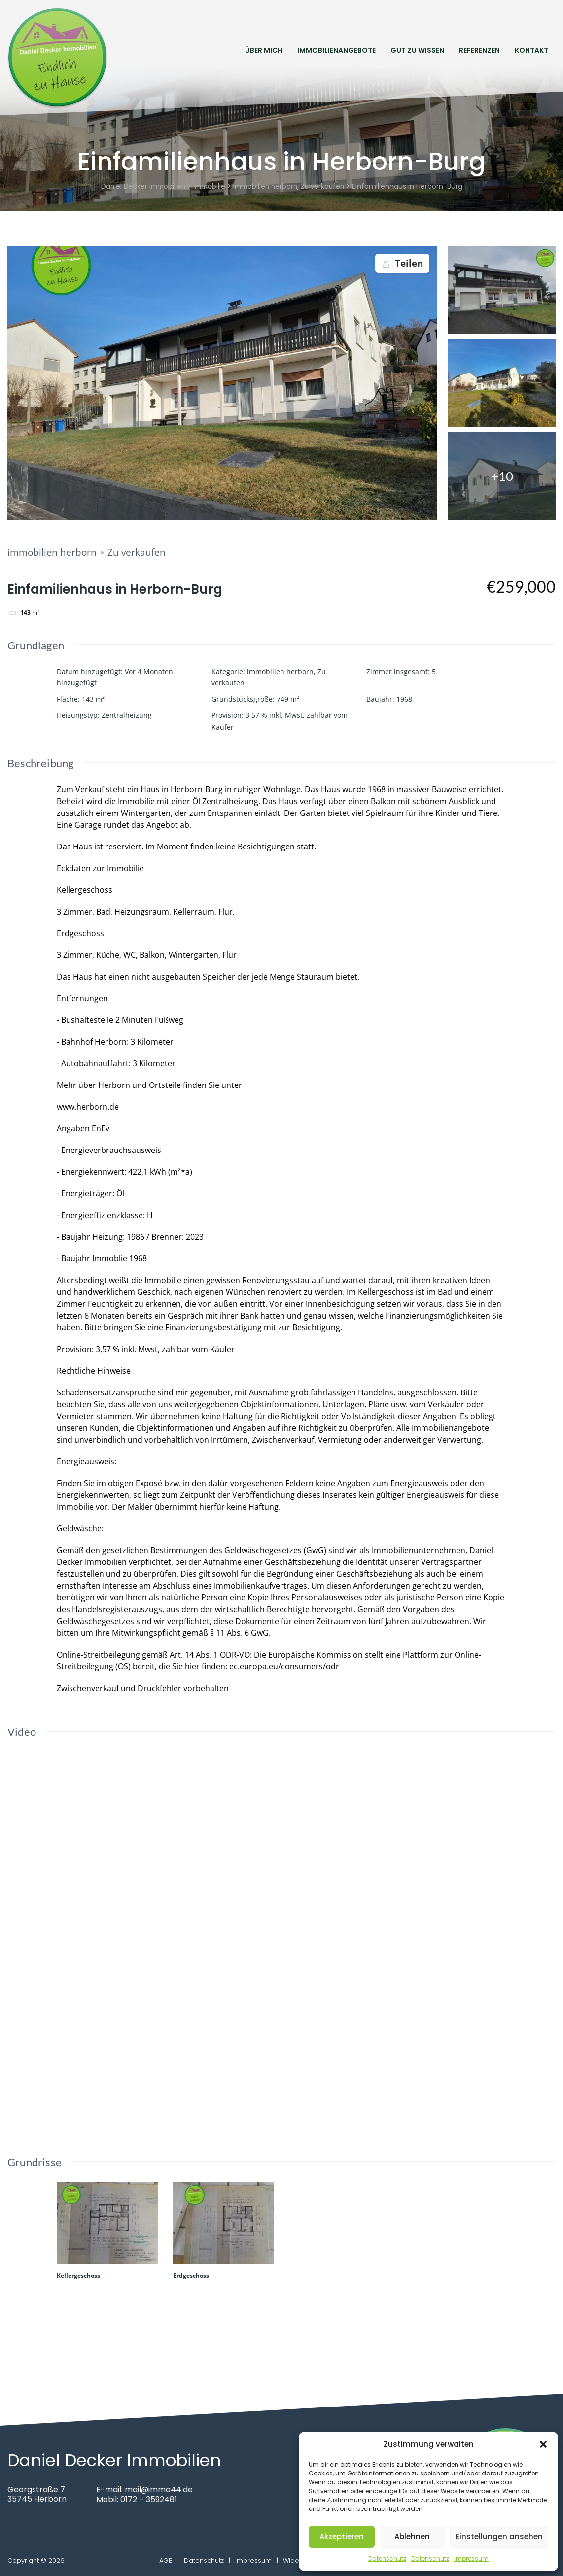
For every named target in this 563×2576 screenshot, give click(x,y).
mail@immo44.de (159, 2490)
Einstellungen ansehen (499, 2536)
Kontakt (531, 50)
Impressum (471, 2558)
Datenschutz (387, 2558)
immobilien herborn (52, 552)
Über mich (263, 50)
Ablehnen (412, 2536)
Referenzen (479, 50)
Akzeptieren (341, 2536)
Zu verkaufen (136, 552)
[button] (543, 2444)
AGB (166, 2561)
